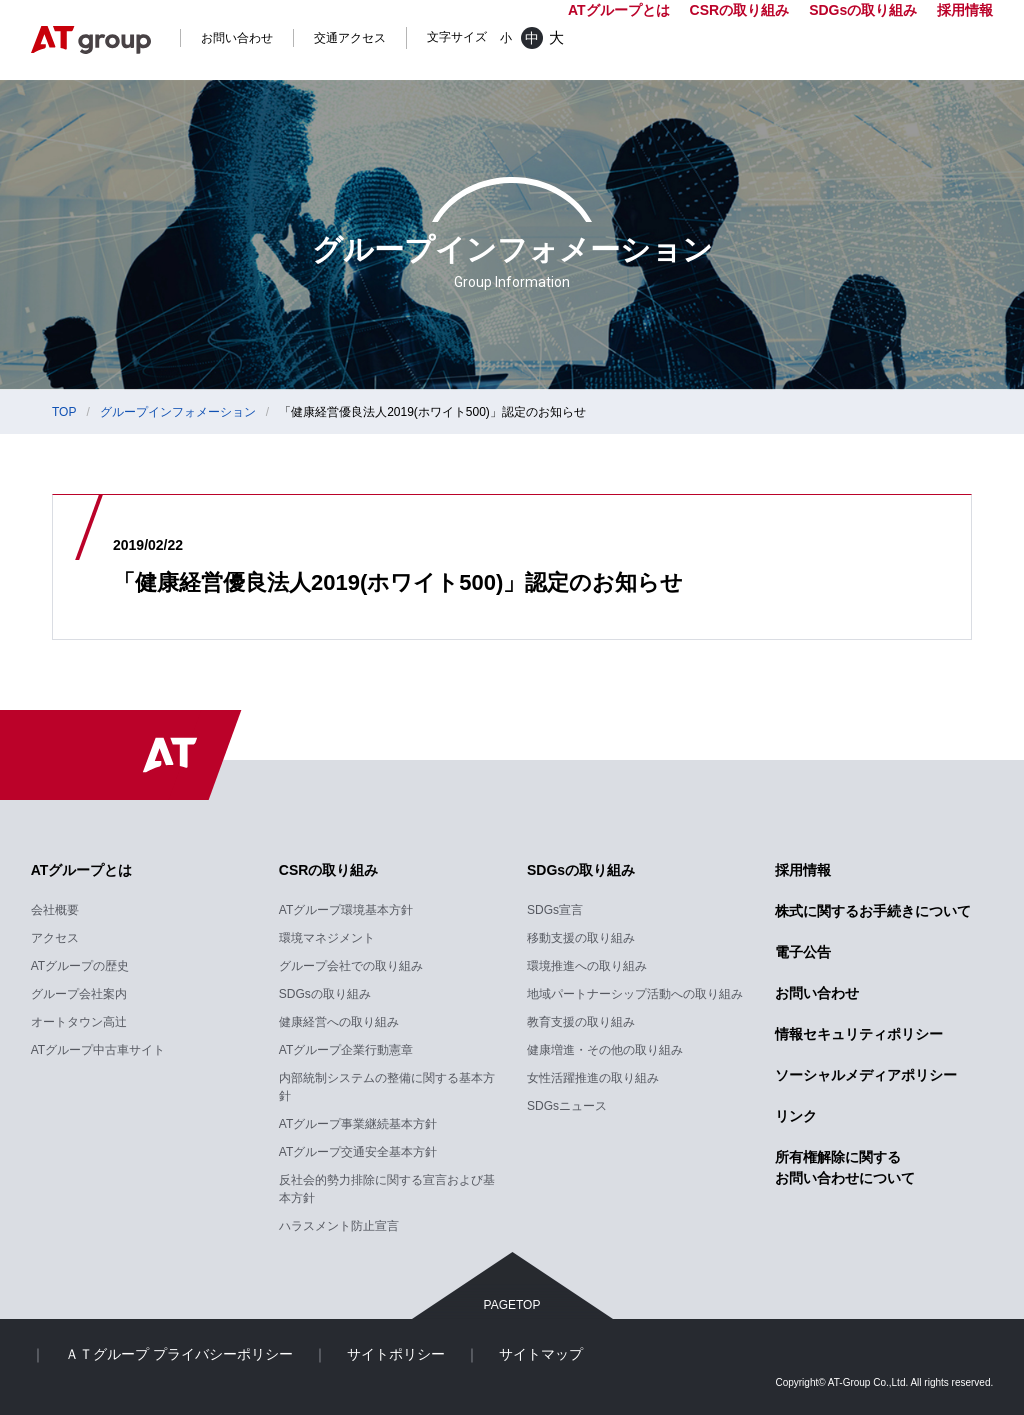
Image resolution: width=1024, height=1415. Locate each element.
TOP (64, 412)
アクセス (55, 938)
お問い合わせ (237, 38)
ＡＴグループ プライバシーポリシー (179, 1354)
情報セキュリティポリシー (859, 1034)
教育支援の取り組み (581, 1022)
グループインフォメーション (178, 412)
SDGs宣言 (555, 910)
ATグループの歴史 (80, 966)
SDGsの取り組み (325, 994)
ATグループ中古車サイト (98, 1050)
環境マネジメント (327, 938)
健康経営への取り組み (339, 1022)
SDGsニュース (567, 1106)
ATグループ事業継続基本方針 (358, 1124)
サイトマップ (541, 1354)
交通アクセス (350, 38)
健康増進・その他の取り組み (605, 1050)
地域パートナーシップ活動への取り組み (635, 994)
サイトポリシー (396, 1354)
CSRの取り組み (329, 870)
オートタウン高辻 (79, 1022)
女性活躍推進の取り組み (593, 1078)
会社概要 (55, 910)
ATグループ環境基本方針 (346, 910)
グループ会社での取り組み (351, 966)
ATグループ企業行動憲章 (346, 1050)
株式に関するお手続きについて (873, 911)
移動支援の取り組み (581, 938)
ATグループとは (82, 870)
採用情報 (965, 10)
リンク (796, 1116)
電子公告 (803, 952)
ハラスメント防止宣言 (339, 1226)
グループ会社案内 (79, 994)
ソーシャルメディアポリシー (866, 1075)
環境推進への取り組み (587, 966)
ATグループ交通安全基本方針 (358, 1152)
